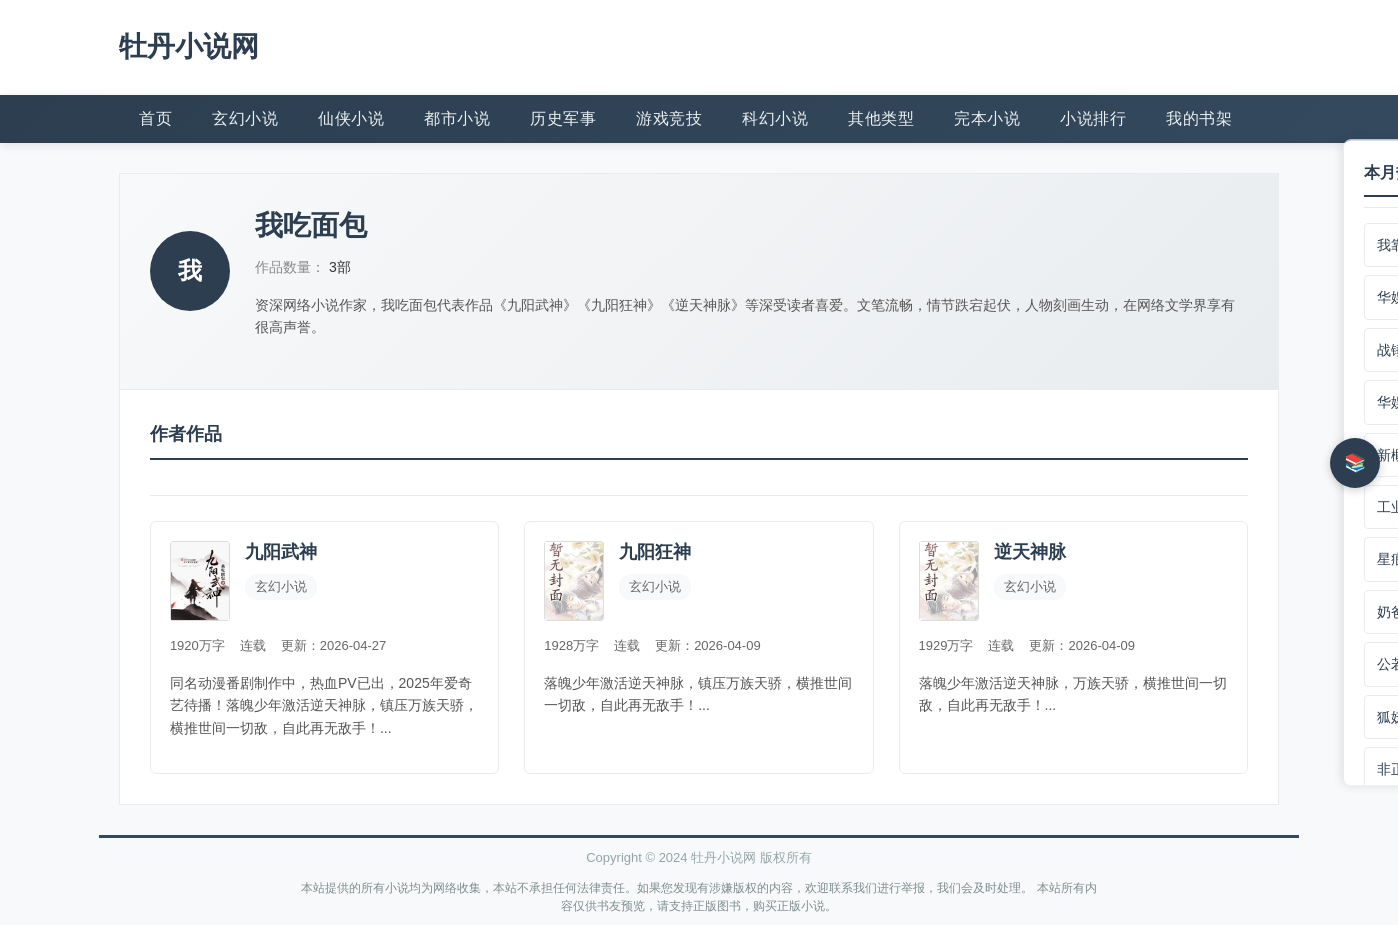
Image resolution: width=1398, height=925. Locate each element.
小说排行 (1093, 117)
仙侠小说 (351, 117)
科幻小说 (775, 117)
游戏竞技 (669, 117)
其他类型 (881, 117)
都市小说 (457, 117)
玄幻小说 (245, 117)
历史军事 (563, 117)
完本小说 (987, 117)
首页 (155, 117)
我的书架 (1199, 117)
